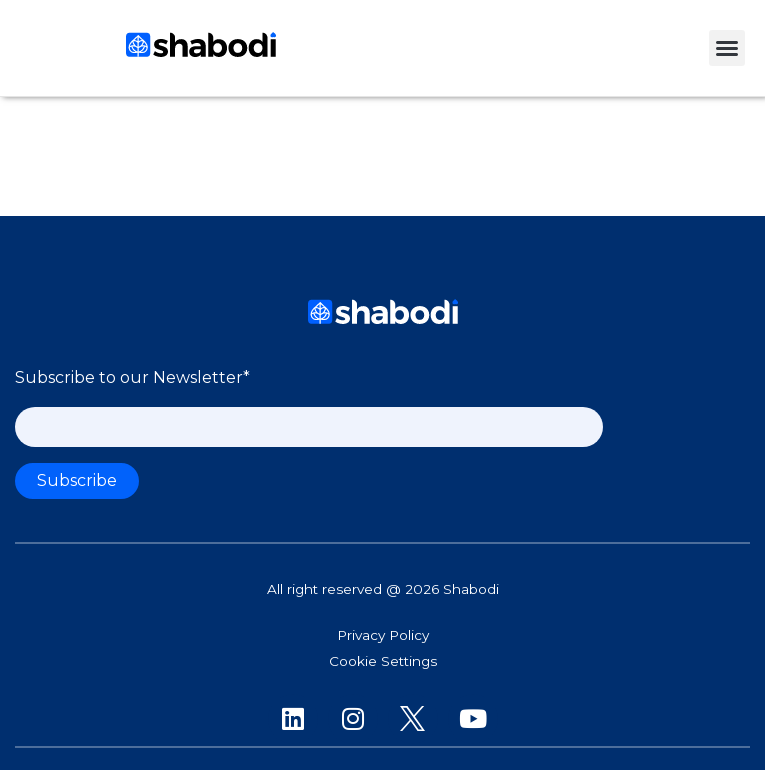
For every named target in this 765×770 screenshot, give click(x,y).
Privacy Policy (383, 635)
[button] (727, 48)
